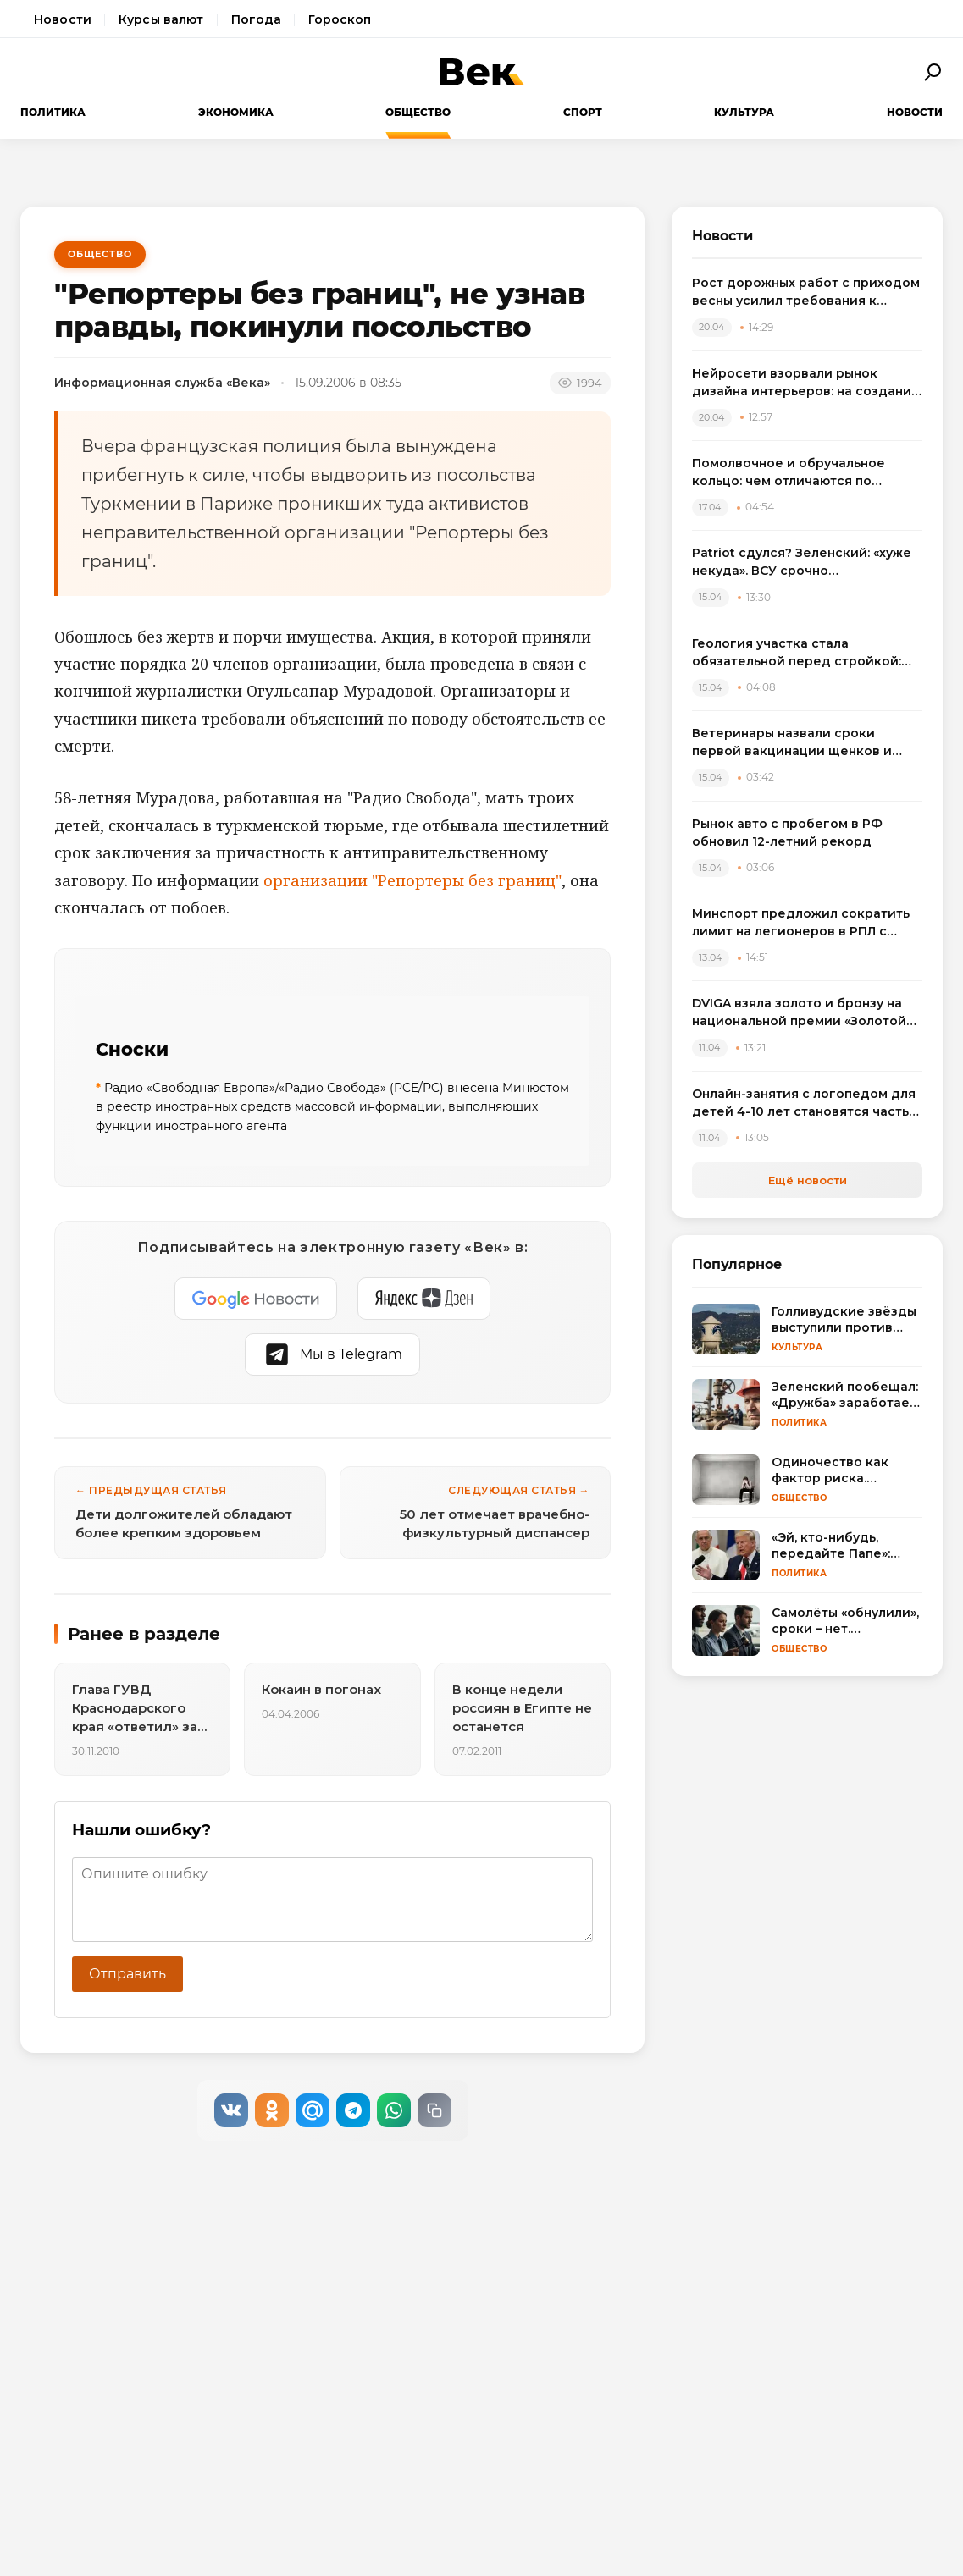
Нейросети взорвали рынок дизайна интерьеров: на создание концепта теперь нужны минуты (806, 383)
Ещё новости (807, 1180)
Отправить (127, 1974)
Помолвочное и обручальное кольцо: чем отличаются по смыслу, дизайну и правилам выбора (788, 472)
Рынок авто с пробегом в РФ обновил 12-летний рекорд (787, 832)
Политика (53, 112)
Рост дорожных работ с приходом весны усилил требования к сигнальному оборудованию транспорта (806, 292)
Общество (418, 112)
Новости (62, 19)
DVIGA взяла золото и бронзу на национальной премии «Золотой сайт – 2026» (799, 1013)
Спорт (582, 112)
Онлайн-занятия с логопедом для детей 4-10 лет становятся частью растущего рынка (805, 1103)
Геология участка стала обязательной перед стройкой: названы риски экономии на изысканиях (796, 653)
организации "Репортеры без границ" (412, 880)
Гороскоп (339, 19)
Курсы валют (161, 19)
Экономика (236, 112)
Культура (744, 112)
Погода (256, 19)
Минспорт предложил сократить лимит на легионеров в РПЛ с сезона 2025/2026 (801, 923)
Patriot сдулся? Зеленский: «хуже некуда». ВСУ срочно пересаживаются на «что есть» (801, 562)
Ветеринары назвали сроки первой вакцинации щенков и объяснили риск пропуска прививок (792, 742)
